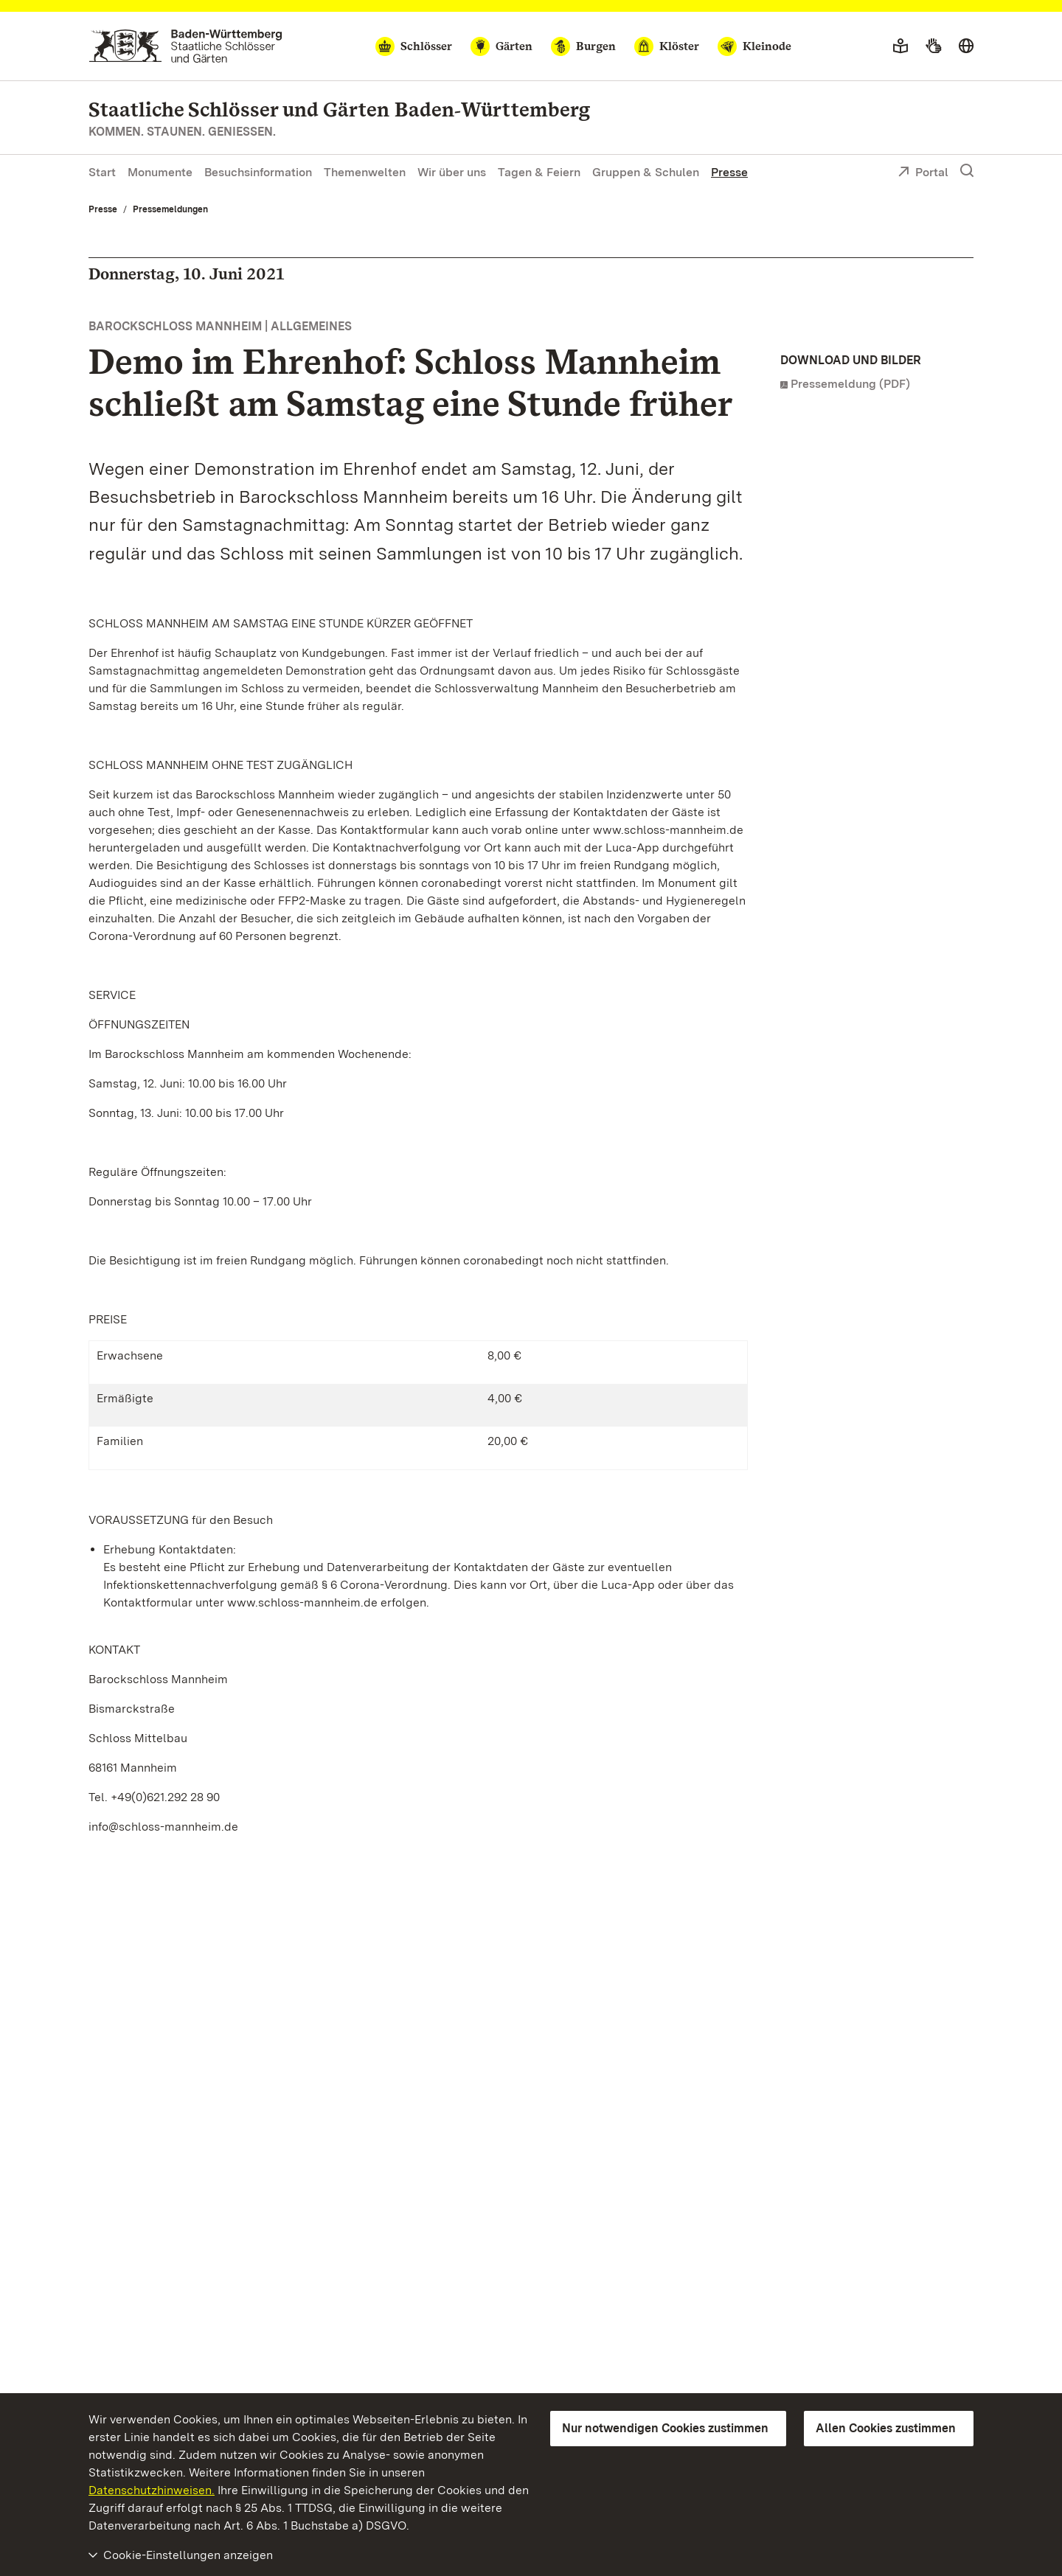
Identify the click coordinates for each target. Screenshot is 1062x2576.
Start (102, 172)
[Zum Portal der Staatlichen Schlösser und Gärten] (185, 46)
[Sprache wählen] (966, 46)
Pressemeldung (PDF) (850, 384)
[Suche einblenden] (967, 171)
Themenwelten (365, 172)
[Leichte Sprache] (900, 46)
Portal (923, 173)
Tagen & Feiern (539, 172)
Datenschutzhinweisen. (151, 2490)
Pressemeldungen (170, 209)
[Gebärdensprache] (933, 46)
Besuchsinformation (258, 172)
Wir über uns (451, 172)
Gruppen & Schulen (645, 172)
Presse (729, 172)
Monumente (160, 172)
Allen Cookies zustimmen (886, 2428)
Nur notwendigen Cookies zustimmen (665, 2428)
